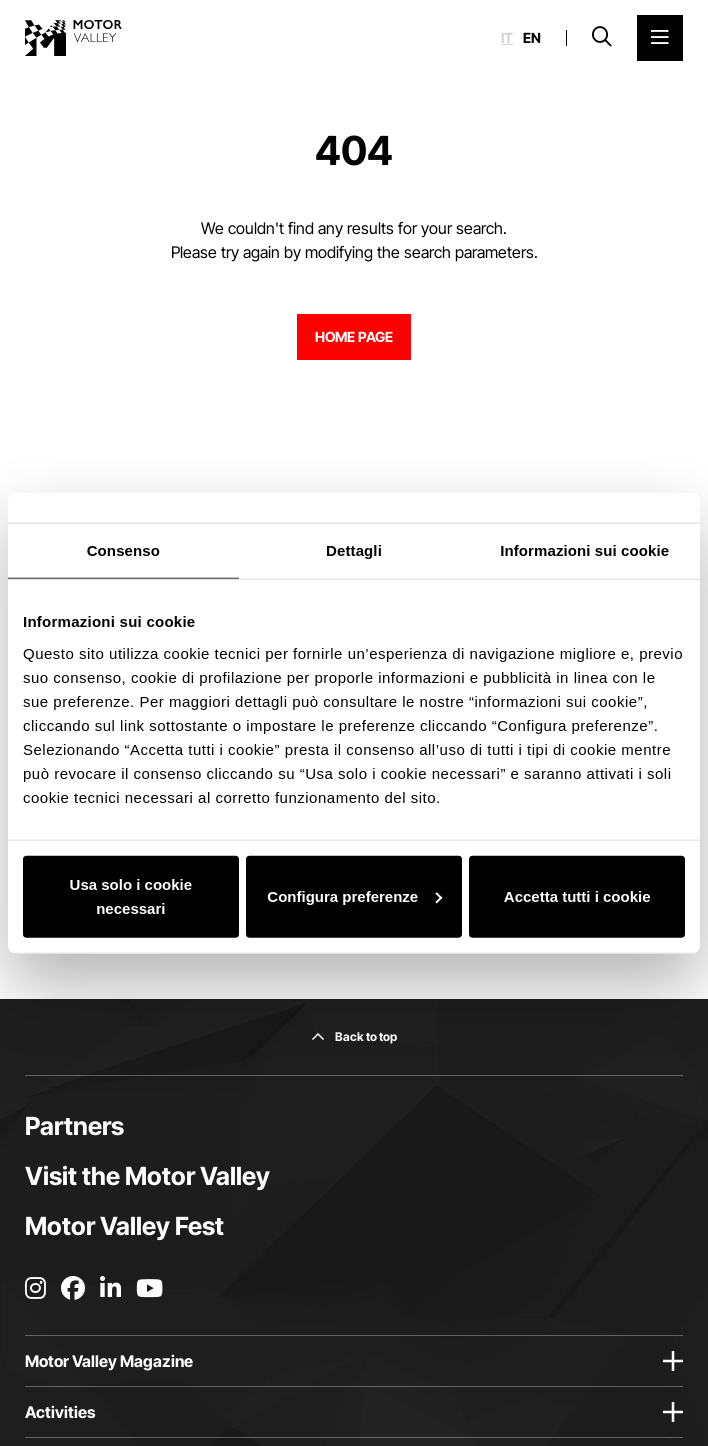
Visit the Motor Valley (147, 1176)
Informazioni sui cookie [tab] (584, 550)
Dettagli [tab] (354, 550)
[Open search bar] (602, 38)
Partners (74, 1126)
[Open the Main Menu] (660, 38)
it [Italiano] (507, 38)
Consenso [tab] (123, 550)
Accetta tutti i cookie (577, 895)
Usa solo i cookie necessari (131, 895)
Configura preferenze (354, 895)
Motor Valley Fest (124, 1226)
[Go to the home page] (73, 38)
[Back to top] (354, 1037)
